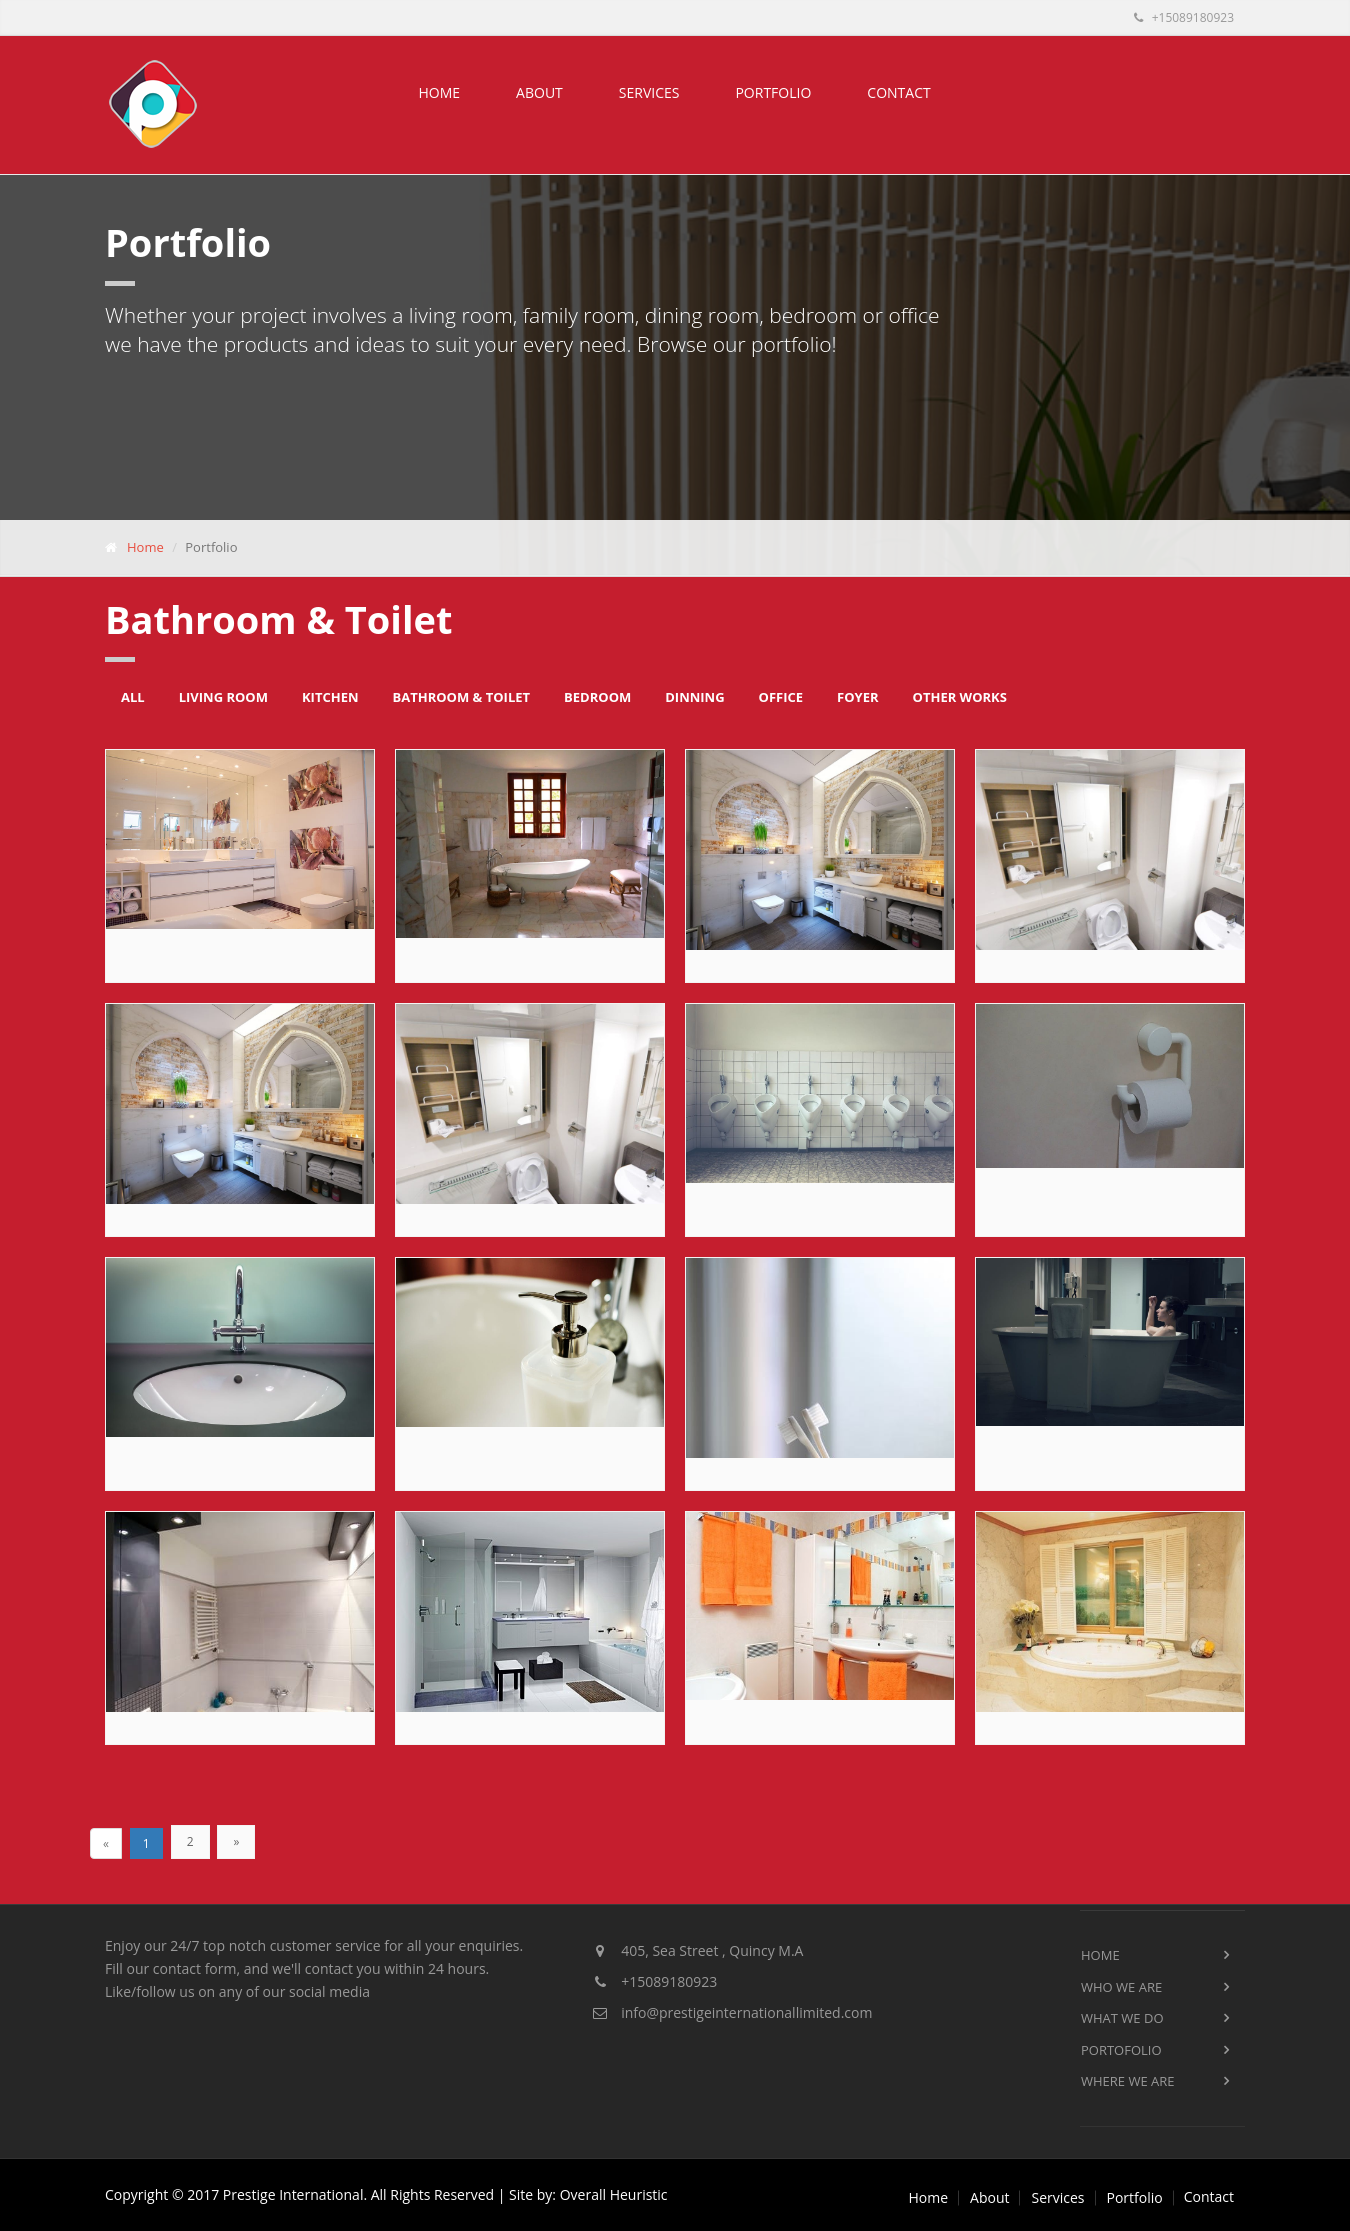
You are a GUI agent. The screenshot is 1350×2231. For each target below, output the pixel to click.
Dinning (694, 697)
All (133, 697)
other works (960, 697)
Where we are (1128, 2081)
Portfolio (773, 92)
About (539, 92)
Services (649, 92)
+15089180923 (1184, 17)
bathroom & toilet (462, 697)
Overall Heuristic (614, 2194)
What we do (1122, 2018)
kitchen (330, 697)
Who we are (1121, 1987)
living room (223, 697)
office (781, 697)
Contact (898, 92)
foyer (857, 697)
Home (440, 92)
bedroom (597, 697)
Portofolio (1121, 2050)
